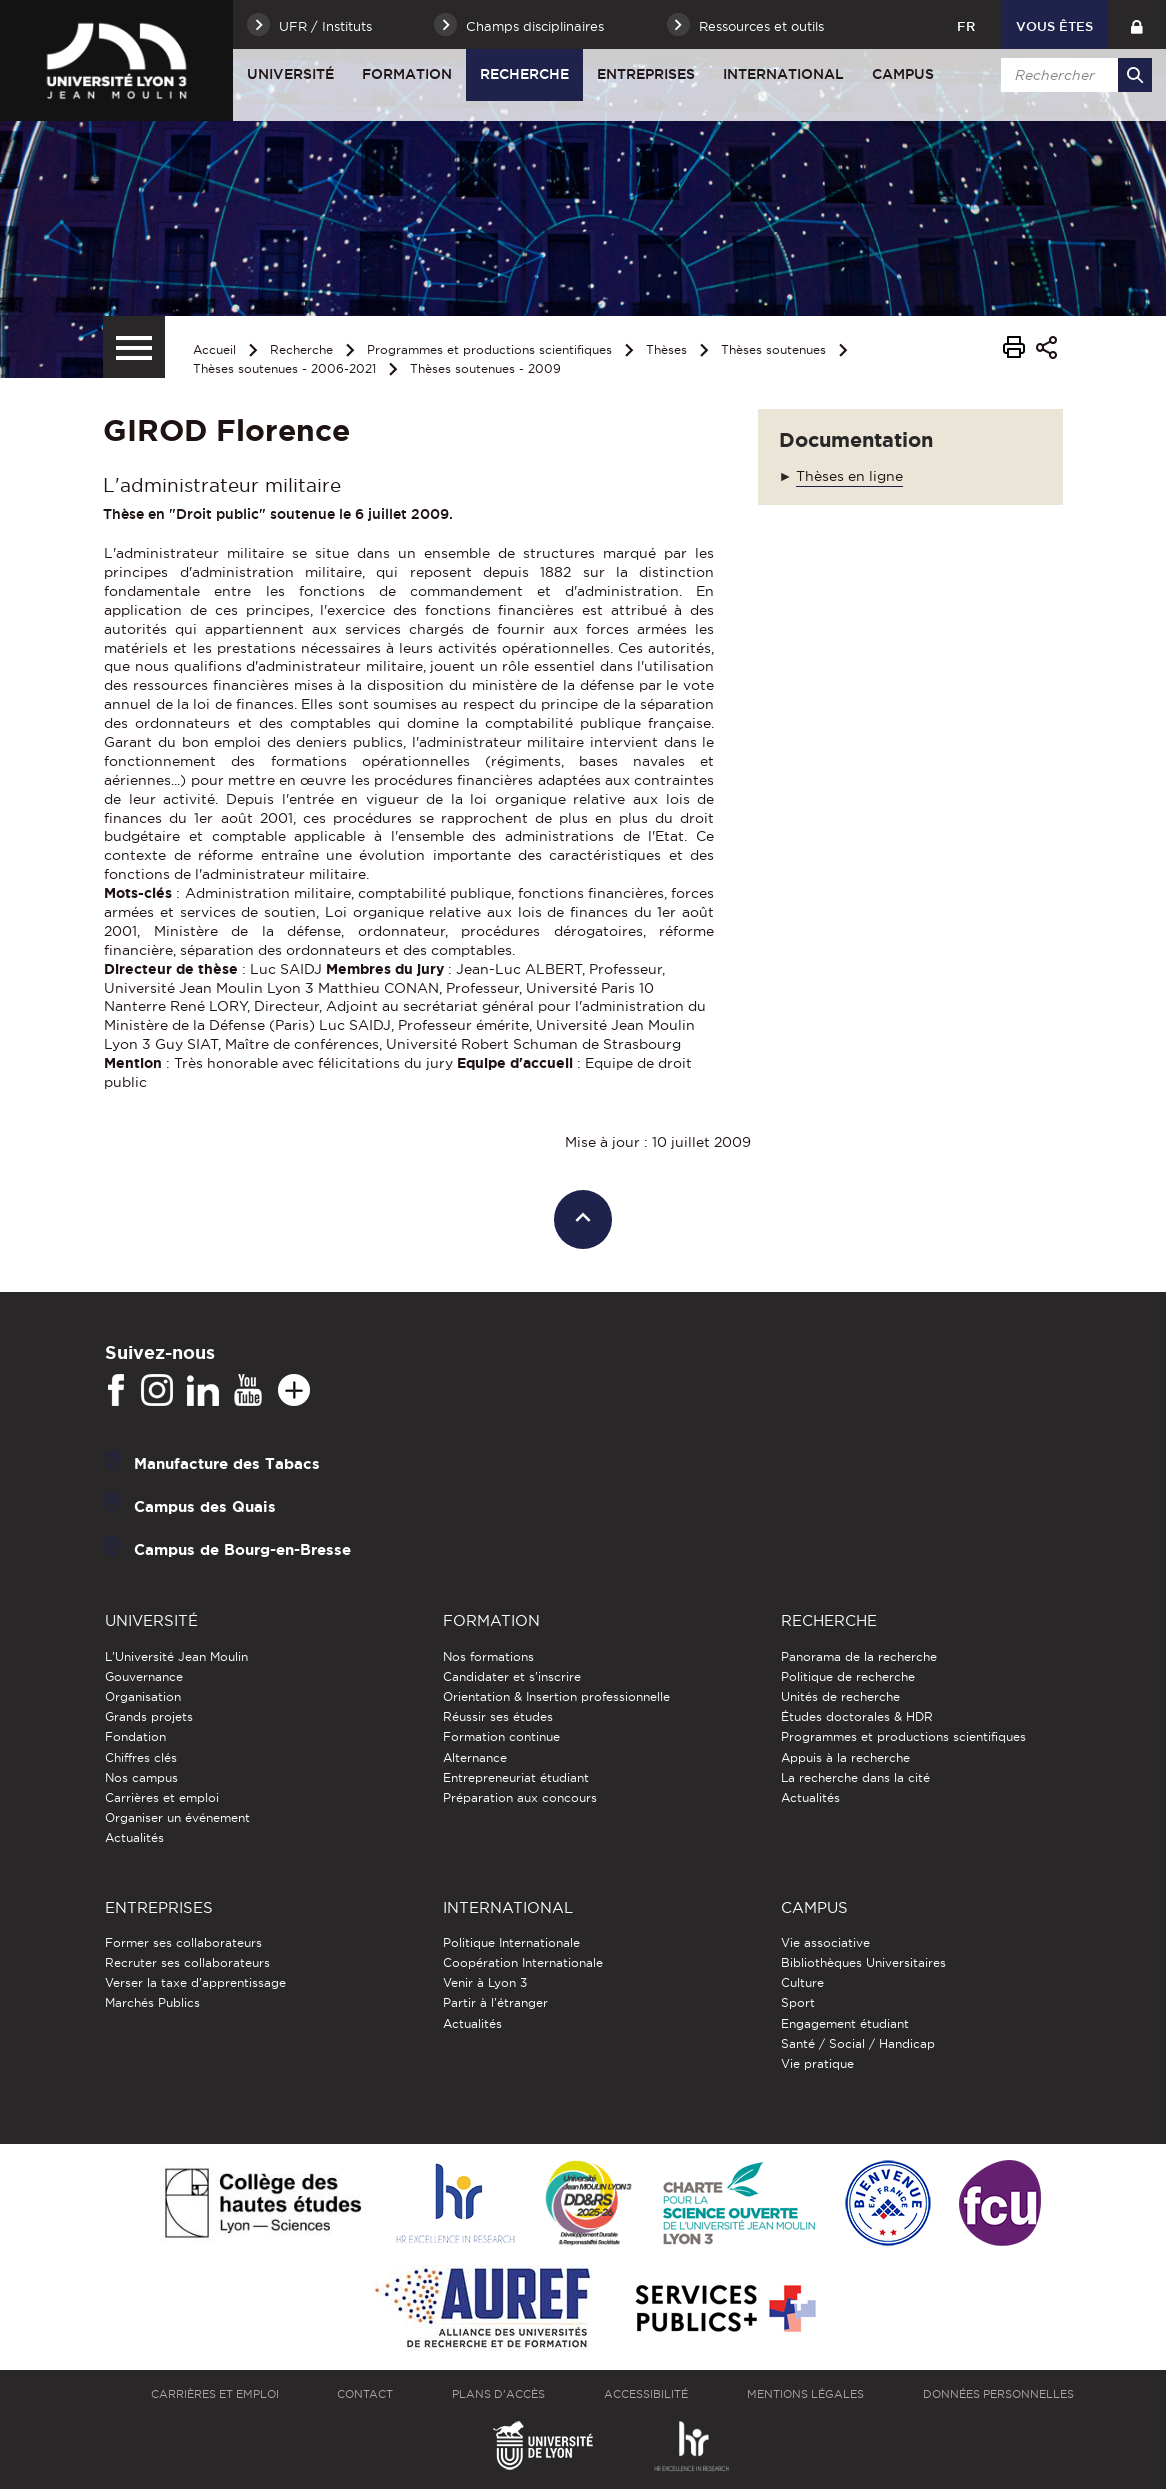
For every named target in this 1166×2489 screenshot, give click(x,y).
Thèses (666, 349)
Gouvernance (144, 1676)
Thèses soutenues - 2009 (485, 368)
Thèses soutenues (773, 349)
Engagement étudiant (845, 2023)
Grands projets (149, 1716)
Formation (407, 74)
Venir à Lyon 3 (485, 1982)
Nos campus (141, 1777)
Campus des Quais (205, 1506)
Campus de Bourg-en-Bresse (242, 1549)
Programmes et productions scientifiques (489, 349)
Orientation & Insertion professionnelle (556, 1696)
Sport (798, 2002)
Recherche (524, 74)
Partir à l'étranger (495, 2002)
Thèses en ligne (849, 476)
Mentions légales (805, 2394)
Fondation (135, 1736)
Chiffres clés (141, 1757)
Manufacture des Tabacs (227, 1463)
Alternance (475, 1757)
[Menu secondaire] (134, 347)
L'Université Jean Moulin (176, 1656)
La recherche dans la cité (855, 1777)
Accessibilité (646, 2394)
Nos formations (488, 1656)
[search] (1073, 75)
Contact (365, 2394)
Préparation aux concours (520, 1797)
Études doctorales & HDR (857, 1716)
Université (290, 74)
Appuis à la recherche (845, 1757)
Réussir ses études (498, 1716)
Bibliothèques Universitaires (863, 1962)
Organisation (143, 1696)
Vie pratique (817, 2063)
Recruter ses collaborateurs (187, 1962)
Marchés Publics (152, 2002)
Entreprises (646, 74)
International (783, 74)
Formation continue (501, 1736)
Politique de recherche (848, 1676)
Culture (802, 1982)
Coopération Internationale (523, 1962)
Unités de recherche (840, 1696)
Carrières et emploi (162, 1797)
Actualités (134, 1837)
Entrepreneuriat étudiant (516, 1777)
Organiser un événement (177, 1817)
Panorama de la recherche (859, 1656)
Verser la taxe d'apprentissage (195, 1982)
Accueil (214, 349)
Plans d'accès (498, 2394)
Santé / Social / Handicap (858, 2043)
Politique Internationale (511, 1942)
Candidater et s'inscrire (512, 1676)
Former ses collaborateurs (183, 1942)
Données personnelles (998, 2394)
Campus (903, 74)
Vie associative (825, 1942)
